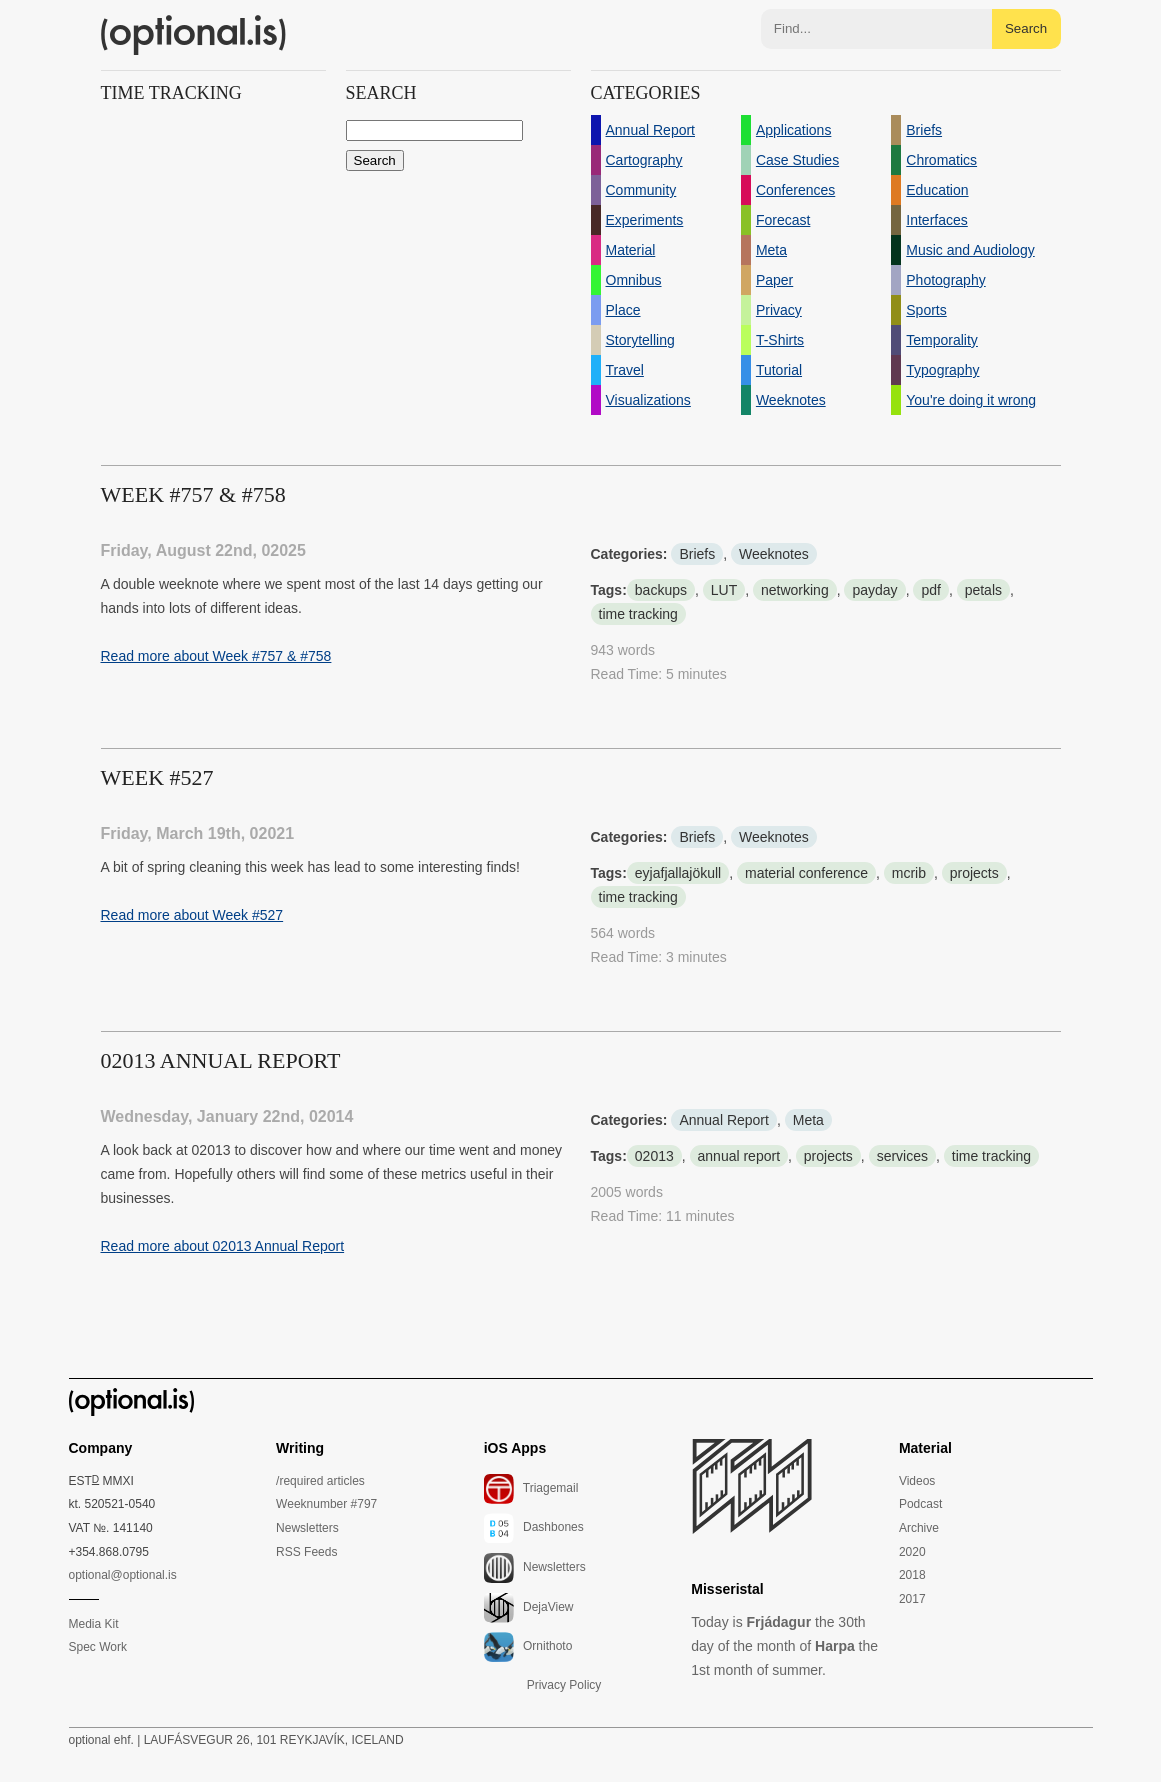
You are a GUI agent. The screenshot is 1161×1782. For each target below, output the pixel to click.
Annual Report (724, 1120)
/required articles (320, 1481)
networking (795, 590)
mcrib (909, 873)
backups (661, 590)
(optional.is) (194, 35)
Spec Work (98, 1647)
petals (983, 590)
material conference (806, 873)
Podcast (920, 1504)
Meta (808, 1120)
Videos (917, 1481)
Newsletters (307, 1528)
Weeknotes (774, 554)
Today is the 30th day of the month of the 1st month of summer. (784, 1646)
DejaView (529, 1608)
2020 (912, 1552)
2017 (912, 1599)
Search (1026, 28)
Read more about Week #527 (192, 915)
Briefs (697, 554)
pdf (930, 590)
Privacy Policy (564, 1685)
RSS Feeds (306, 1552)
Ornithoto (528, 1647)
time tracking (638, 614)
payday (874, 590)
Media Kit (94, 1624)
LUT (724, 590)
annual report (739, 1156)
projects (974, 873)
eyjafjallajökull (678, 873)
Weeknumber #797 (326, 1504)
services (902, 1156)
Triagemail (531, 1489)
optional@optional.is (123, 1575)
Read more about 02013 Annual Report (223, 1246)
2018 (912, 1575)
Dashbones (534, 1528)
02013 (654, 1156)
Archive (919, 1528)
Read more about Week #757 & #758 (216, 656)
